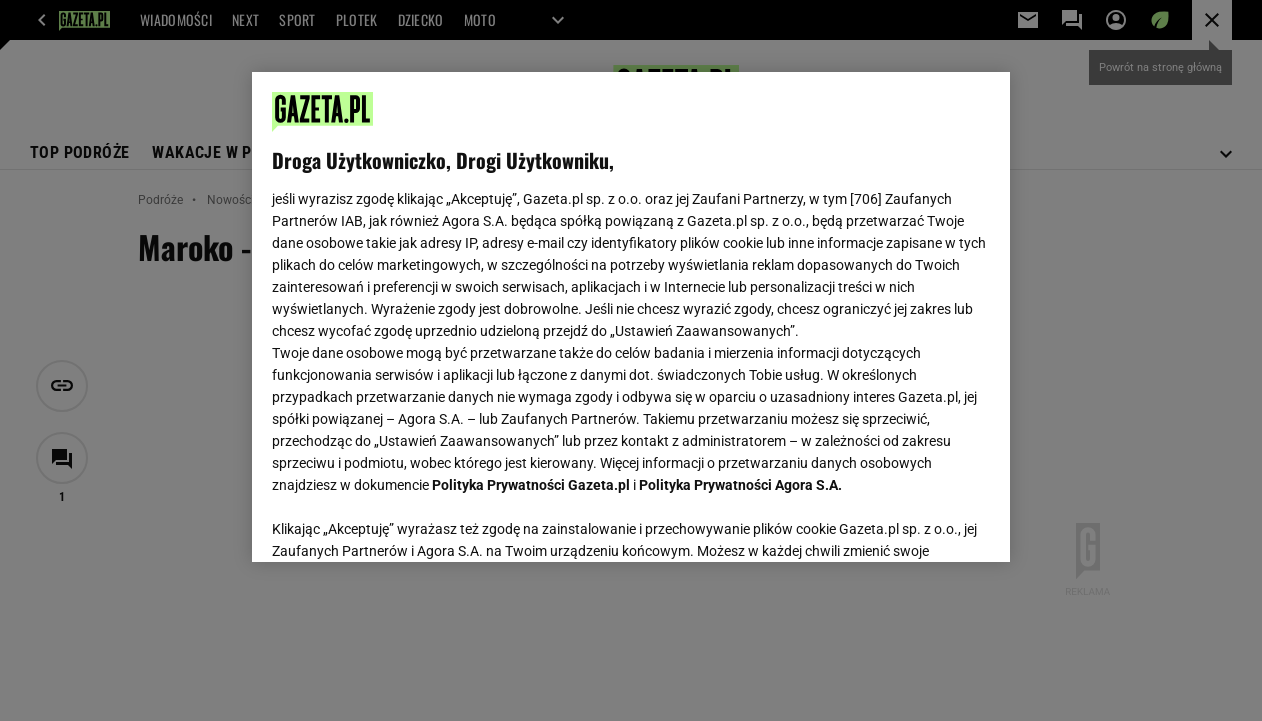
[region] (630, 317)
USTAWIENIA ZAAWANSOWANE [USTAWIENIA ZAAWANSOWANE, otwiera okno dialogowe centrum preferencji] (403, 522)
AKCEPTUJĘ (921, 523)
